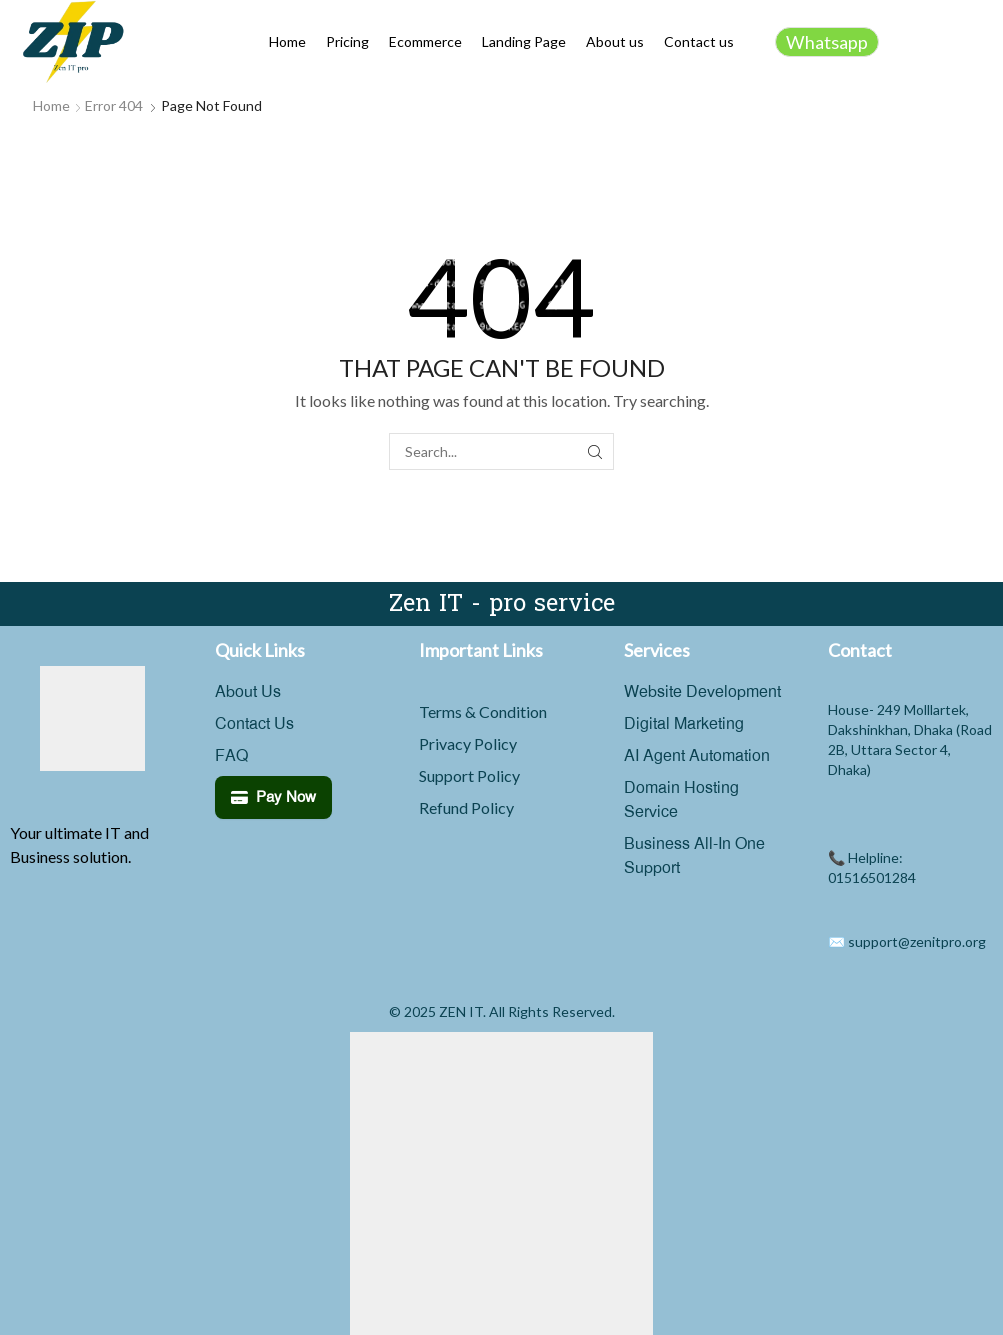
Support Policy (469, 775)
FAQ (231, 755)
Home (287, 41)
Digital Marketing (684, 723)
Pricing (347, 41)
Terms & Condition (483, 711)
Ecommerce (425, 41)
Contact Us (254, 723)
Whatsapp (827, 42)
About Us (248, 691)
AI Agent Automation (697, 755)
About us (615, 41)
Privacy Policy (468, 743)
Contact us (699, 41)
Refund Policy (466, 807)
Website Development (702, 691)
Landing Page (524, 41)
